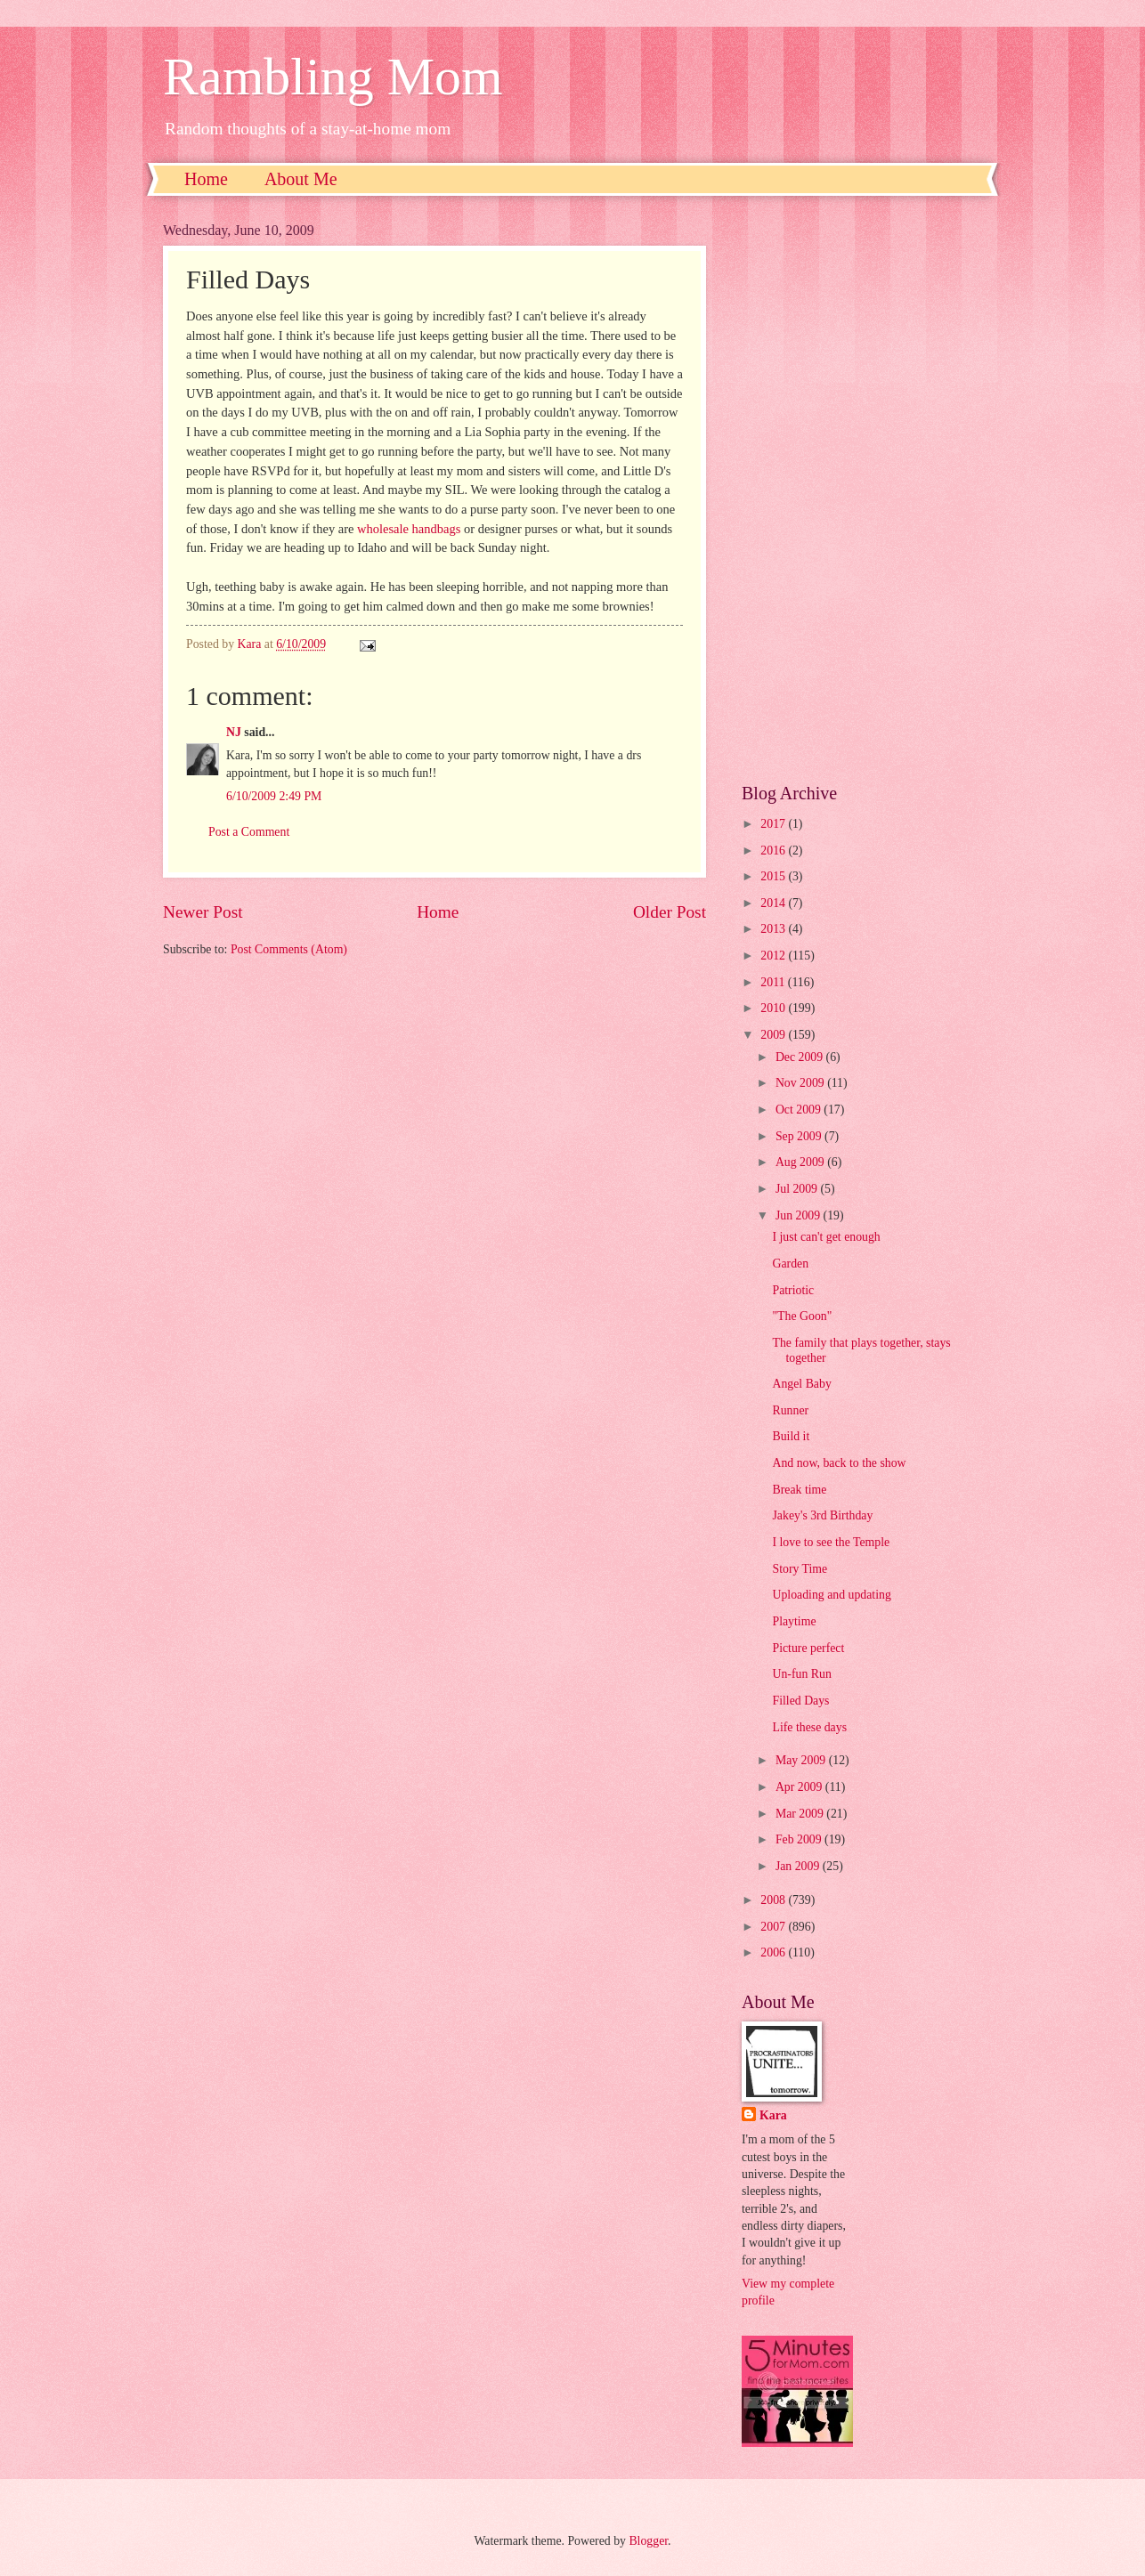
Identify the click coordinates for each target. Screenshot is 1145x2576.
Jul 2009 (798, 1188)
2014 (774, 903)
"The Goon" (802, 1316)
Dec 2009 (801, 1057)
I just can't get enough (826, 1236)
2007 (774, 1926)
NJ (233, 732)
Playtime (794, 1621)
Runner (790, 1410)
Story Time (799, 1569)
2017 (774, 823)
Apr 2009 (800, 1787)
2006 (774, 1952)
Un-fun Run (801, 1674)
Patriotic (793, 1290)
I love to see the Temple (830, 1542)
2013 (774, 929)
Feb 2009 (800, 1839)
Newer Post (203, 912)
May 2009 (802, 1760)
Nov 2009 (801, 1083)
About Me (300, 179)
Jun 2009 (800, 1215)
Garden (790, 1263)
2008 (774, 1900)
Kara (773, 2115)
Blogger (648, 2541)
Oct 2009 (800, 1109)
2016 (774, 850)
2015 (774, 876)
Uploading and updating (831, 1594)
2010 (774, 1008)
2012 (774, 955)
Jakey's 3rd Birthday (822, 1515)
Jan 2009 (799, 1866)
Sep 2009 (800, 1136)
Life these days (809, 1727)
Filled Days (800, 1700)
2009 (774, 1034)
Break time (799, 1489)
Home (206, 179)
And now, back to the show (838, 1463)
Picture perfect (808, 1648)
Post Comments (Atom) (289, 949)
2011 (774, 982)
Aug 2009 (801, 1162)
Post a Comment (248, 831)
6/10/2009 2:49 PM (273, 796)
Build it (790, 1436)
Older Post (669, 912)
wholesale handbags (408, 529)
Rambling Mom (333, 76)
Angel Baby (801, 1383)
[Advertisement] (862, 490)
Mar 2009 (801, 1813)
